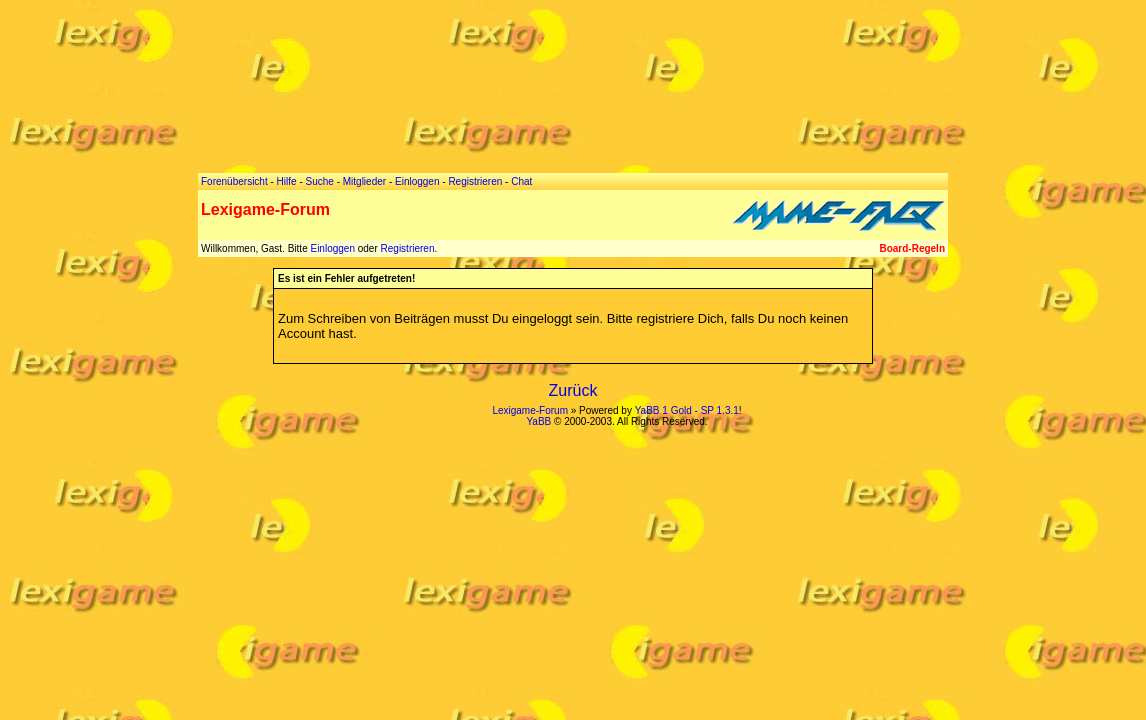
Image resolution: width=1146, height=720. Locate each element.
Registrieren (408, 248)
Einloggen (332, 248)
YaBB (538, 421)
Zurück (573, 390)
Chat (521, 181)
